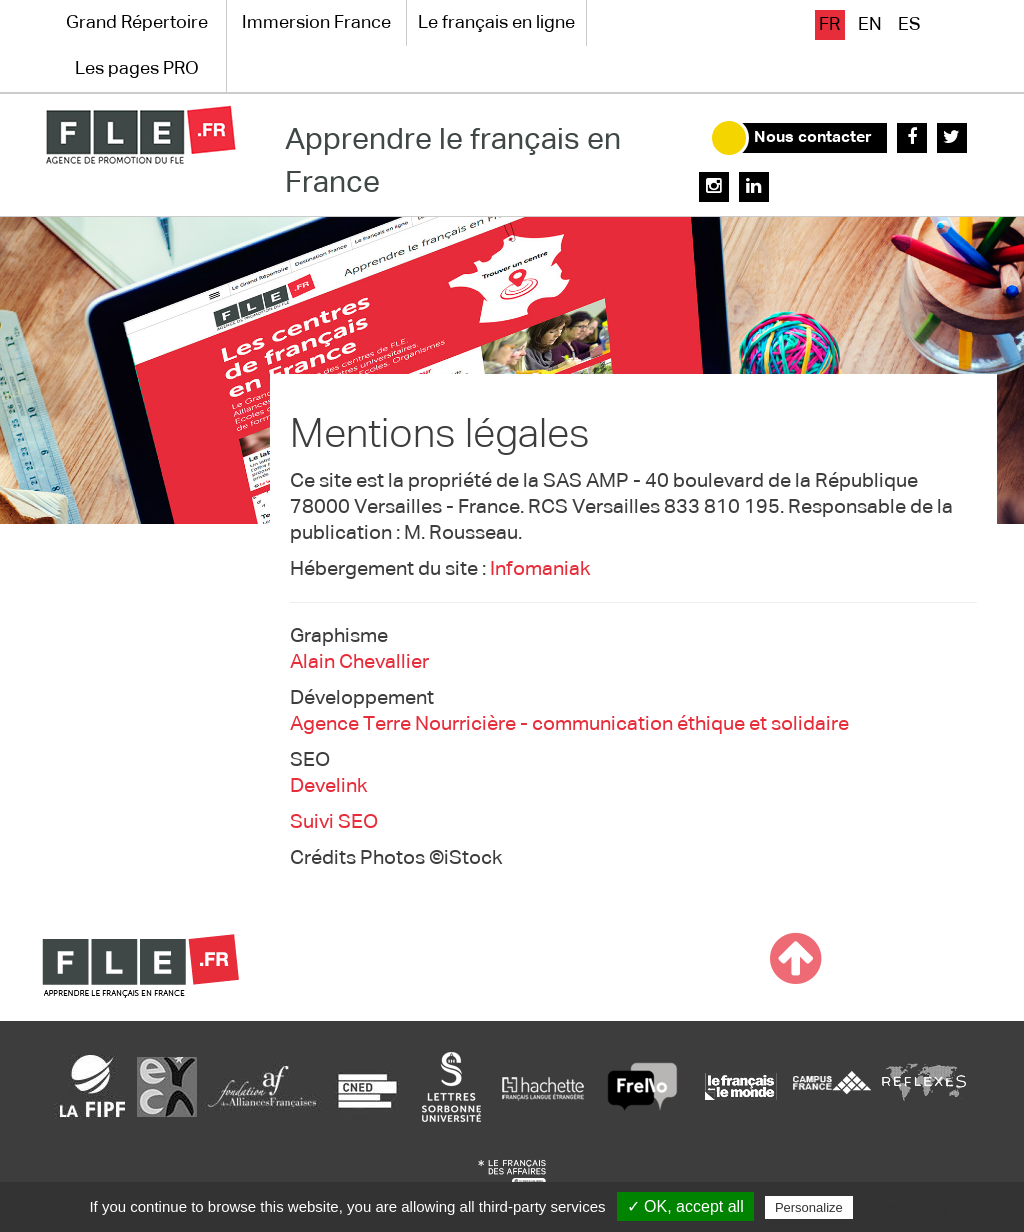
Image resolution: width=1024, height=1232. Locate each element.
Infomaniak (540, 569)
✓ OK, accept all (685, 1206)
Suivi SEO (334, 822)
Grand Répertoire (137, 23)
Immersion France (316, 23)
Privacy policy (906, 1207)
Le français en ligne (496, 23)
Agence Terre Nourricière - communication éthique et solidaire (569, 724)
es (909, 25)
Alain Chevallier (359, 662)
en (870, 25)
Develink (328, 786)
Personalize (809, 1207)
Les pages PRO (137, 69)
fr (829, 25)
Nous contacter (813, 138)
